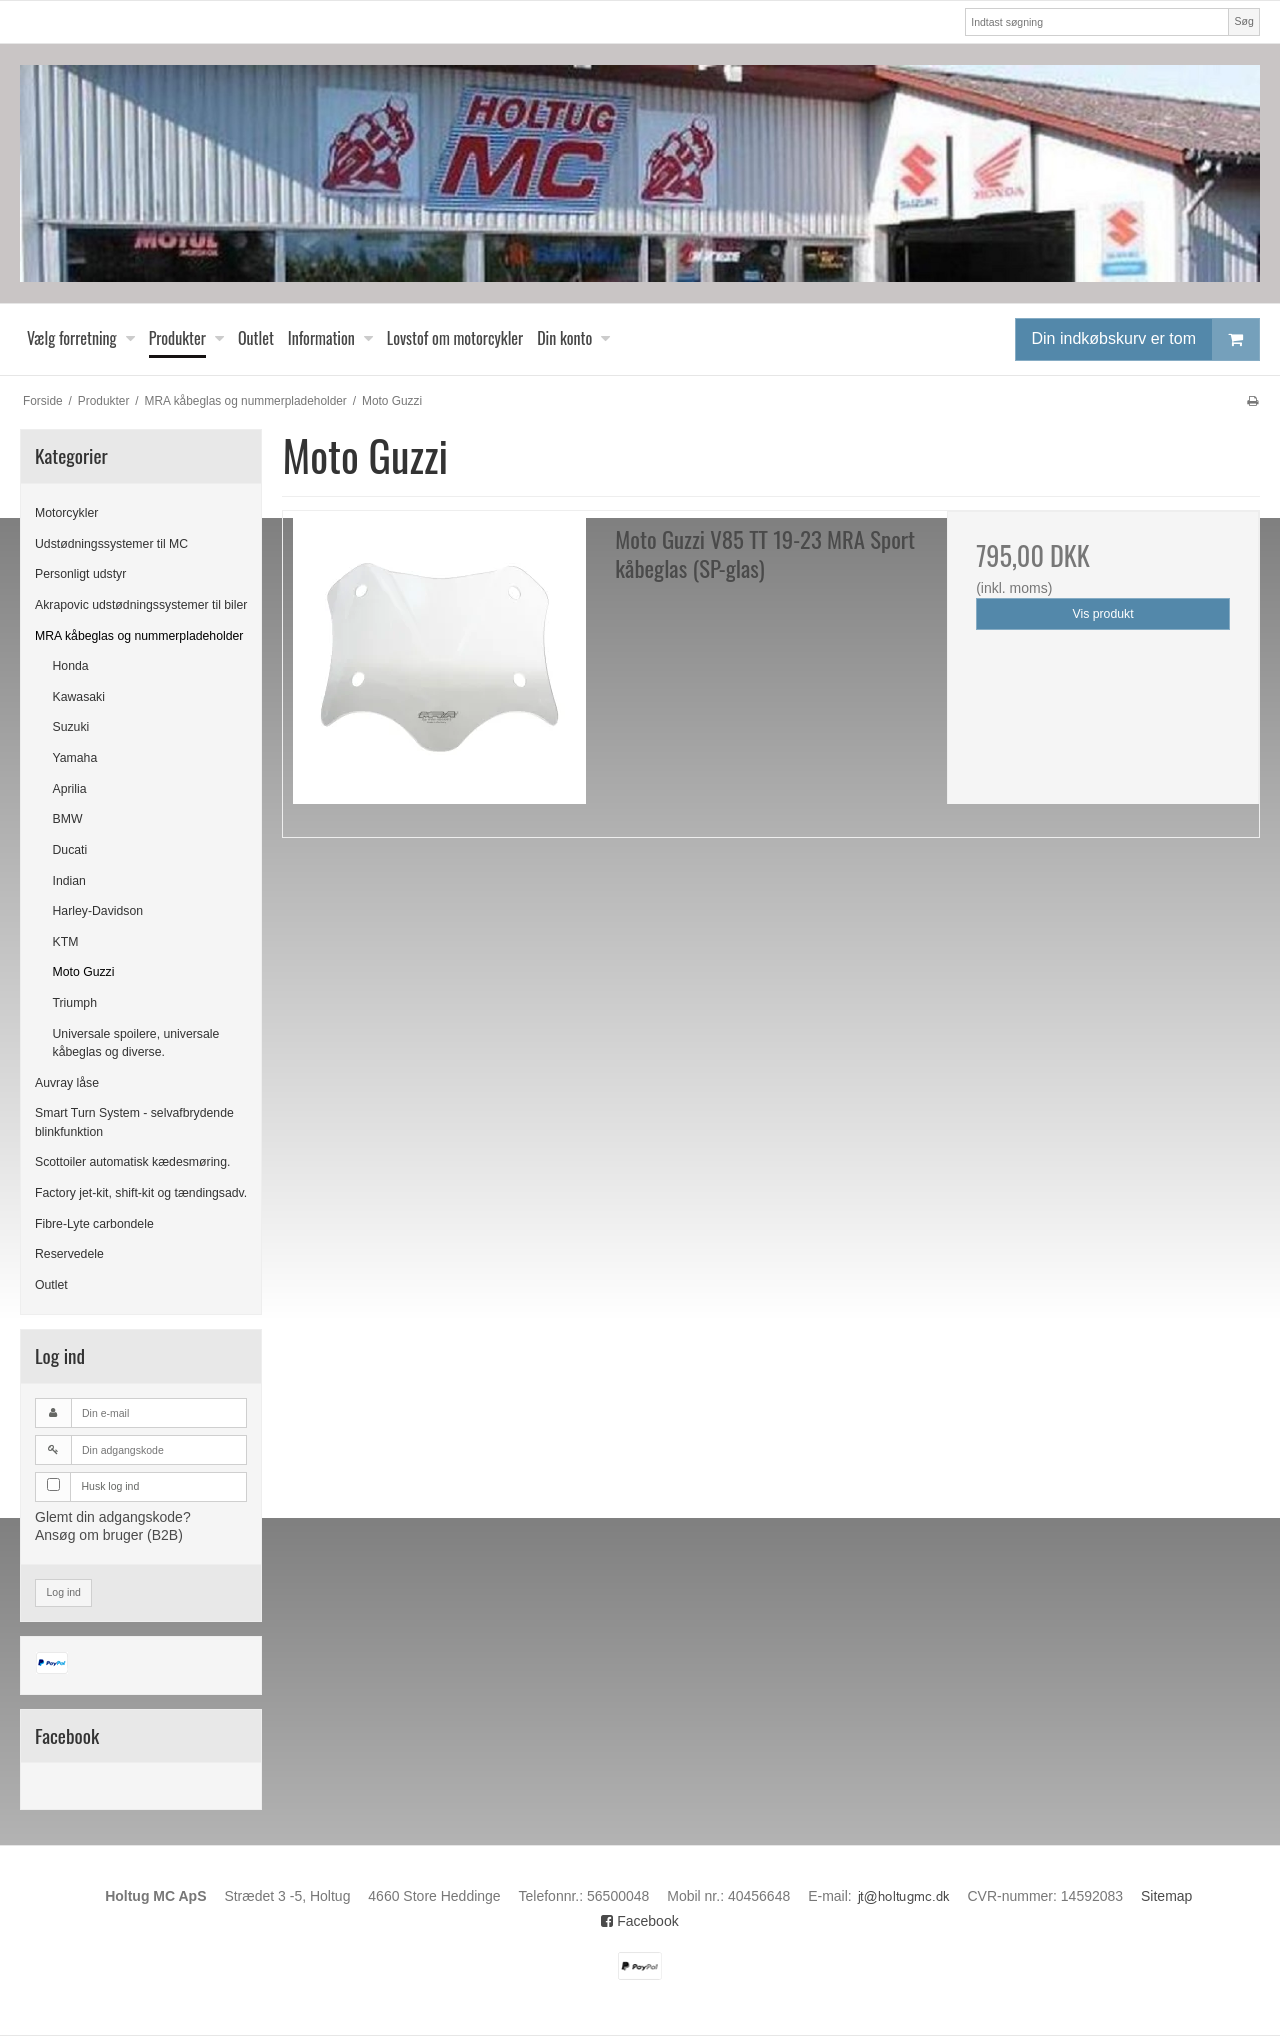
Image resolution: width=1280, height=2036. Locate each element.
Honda (71, 666)
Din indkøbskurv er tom (1146, 339)
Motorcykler (66, 513)
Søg (1243, 21)
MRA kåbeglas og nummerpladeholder (139, 636)
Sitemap (1166, 1896)
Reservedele (69, 1254)
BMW (68, 819)
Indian (69, 881)
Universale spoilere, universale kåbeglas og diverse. (136, 1043)
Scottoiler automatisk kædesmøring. (132, 1162)
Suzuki (71, 727)
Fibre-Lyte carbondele (94, 1224)
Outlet (51, 1285)
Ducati (70, 850)
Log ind (64, 1592)
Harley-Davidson (98, 911)
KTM (66, 942)
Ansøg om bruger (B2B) (109, 1535)
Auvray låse (67, 1083)
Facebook (639, 1921)
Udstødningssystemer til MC (111, 544)
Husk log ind (111, 1486)
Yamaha (75, 758)
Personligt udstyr (80, 574)
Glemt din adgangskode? (113, 1517)
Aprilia (70, 789)
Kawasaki (79, 697)
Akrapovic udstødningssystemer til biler (141, 605)
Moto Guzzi (84, 972)
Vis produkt (1103, 614)
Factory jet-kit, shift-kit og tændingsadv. (141, 1193)
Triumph (75, 1003)
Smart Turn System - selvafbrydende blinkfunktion (134, 1122)
